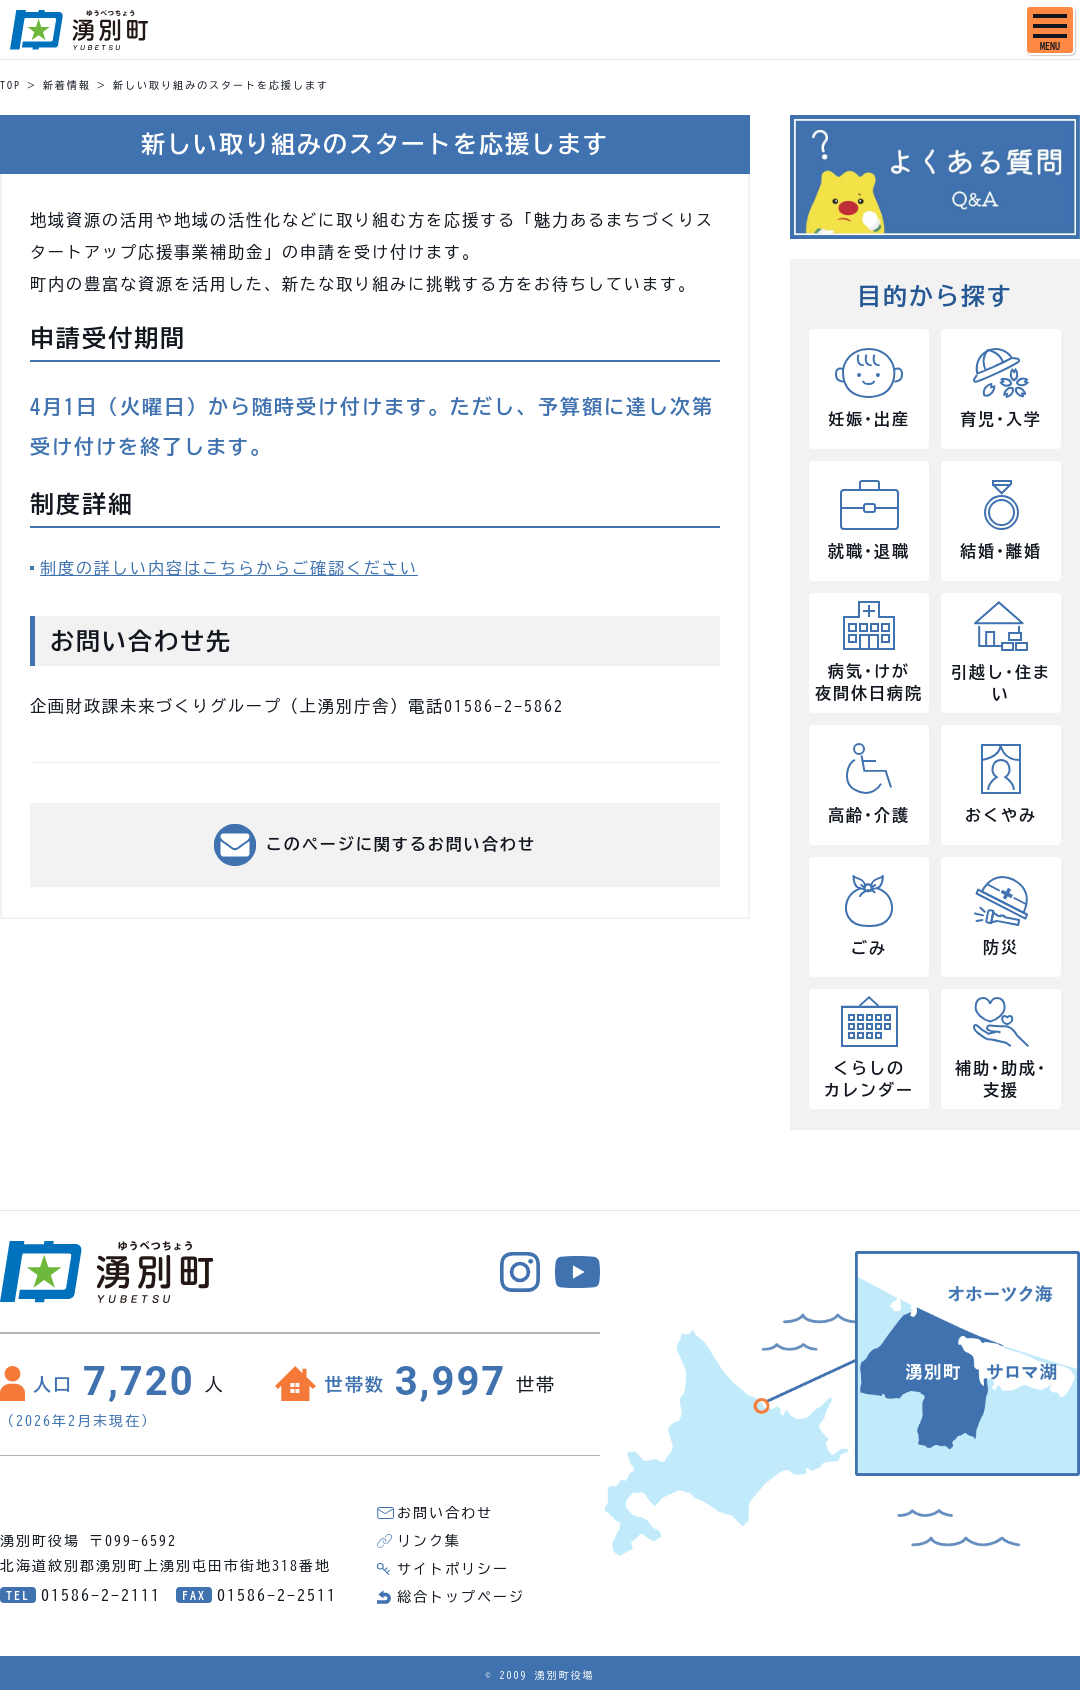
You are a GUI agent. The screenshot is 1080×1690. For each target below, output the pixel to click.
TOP (10, 85)
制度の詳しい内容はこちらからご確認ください (229, 568)
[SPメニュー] (1050, 30)
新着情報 (67, 85)
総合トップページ (461, 1597)
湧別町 (79, 30)
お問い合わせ (445, 1513)
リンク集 (429, 1541)
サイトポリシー (453, 1569)
